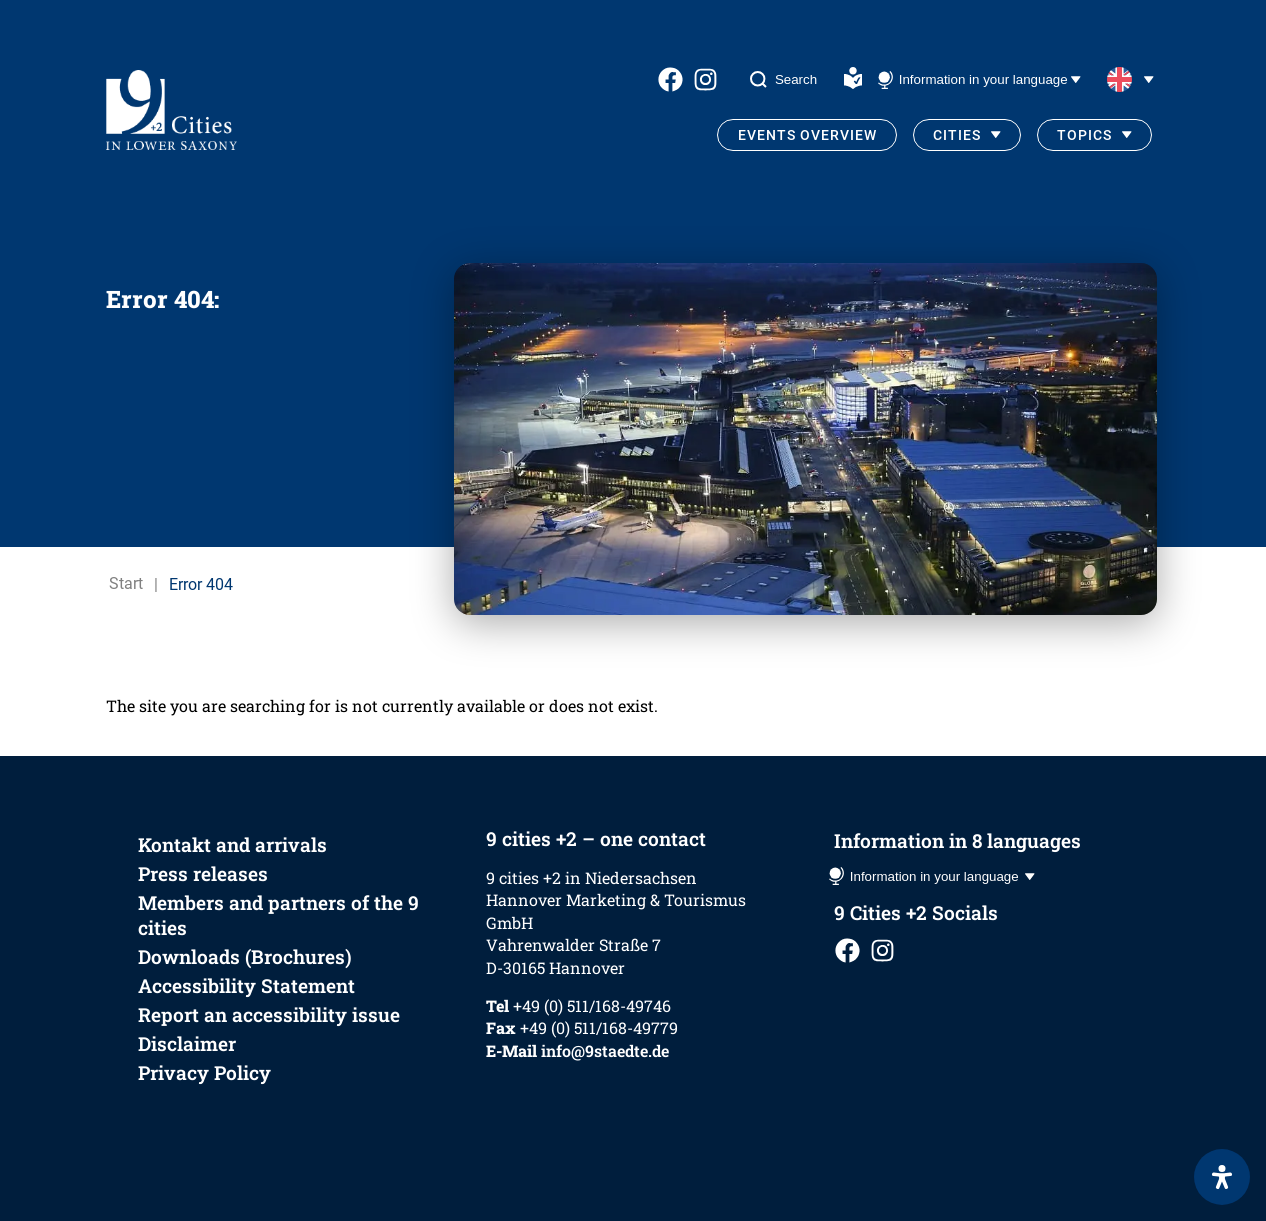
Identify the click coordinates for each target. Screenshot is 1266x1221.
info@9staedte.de (605, 1050)
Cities (957, 135)
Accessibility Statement (246, 985)
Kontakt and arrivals (232, 844)
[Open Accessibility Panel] (1222, 1177)
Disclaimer (187, 1043)
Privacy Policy (204, 1072)
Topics (1084, 135)
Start (126, 584)
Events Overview (807, 135)
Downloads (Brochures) (245, 956)
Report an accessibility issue (269, 1014)
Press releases (203, 873)
